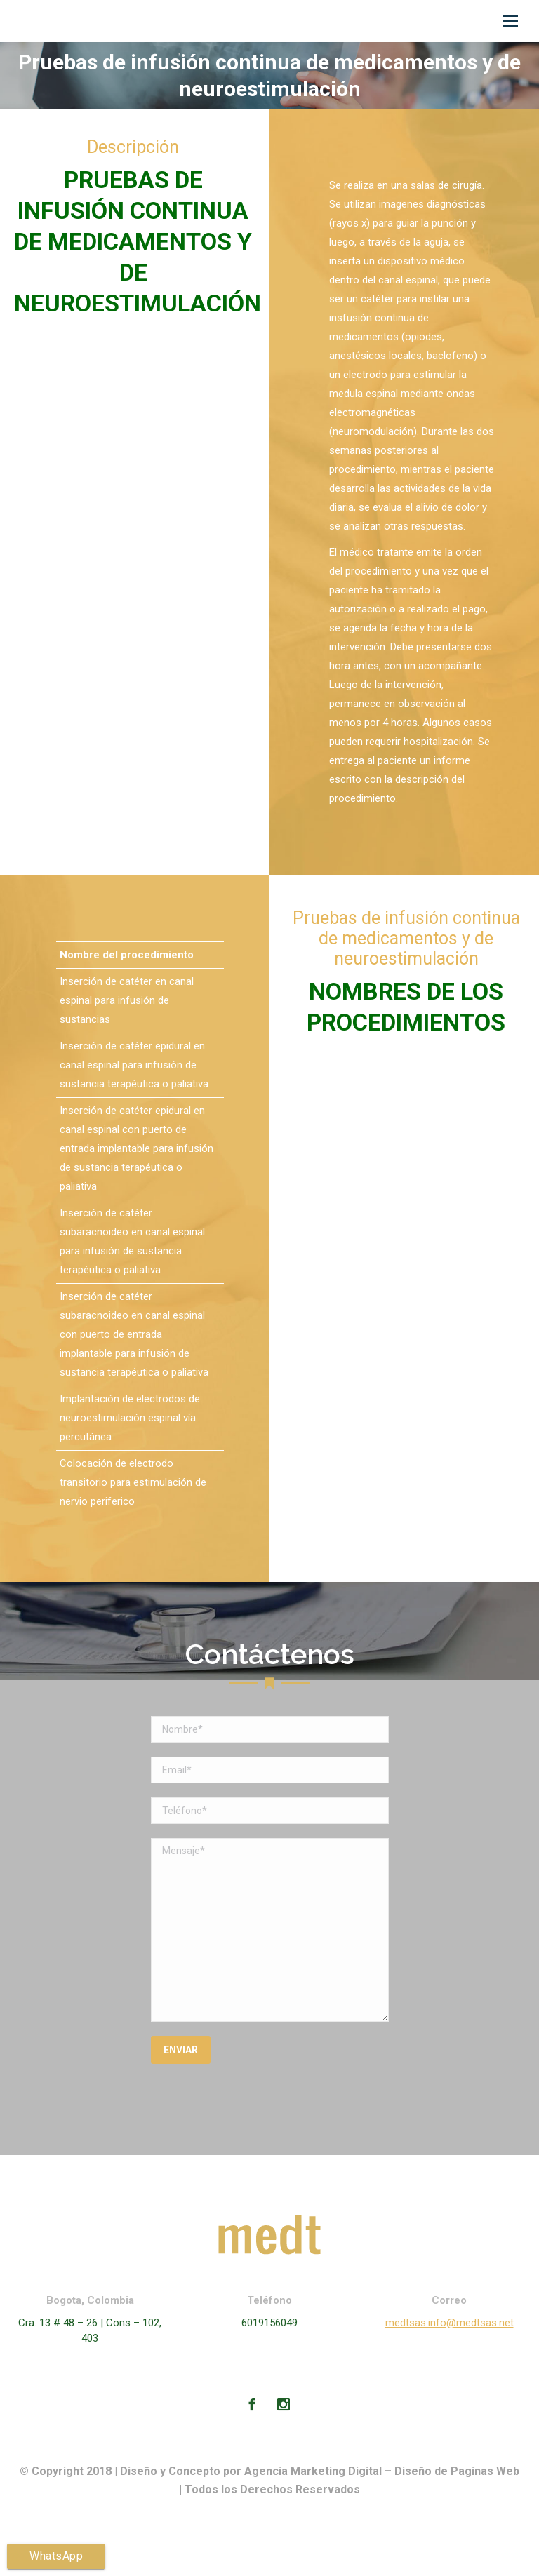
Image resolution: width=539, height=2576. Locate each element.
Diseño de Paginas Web (456, 2471)
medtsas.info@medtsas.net (449, 2322)
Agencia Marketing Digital (313, 2471)
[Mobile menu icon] (510, 21)
